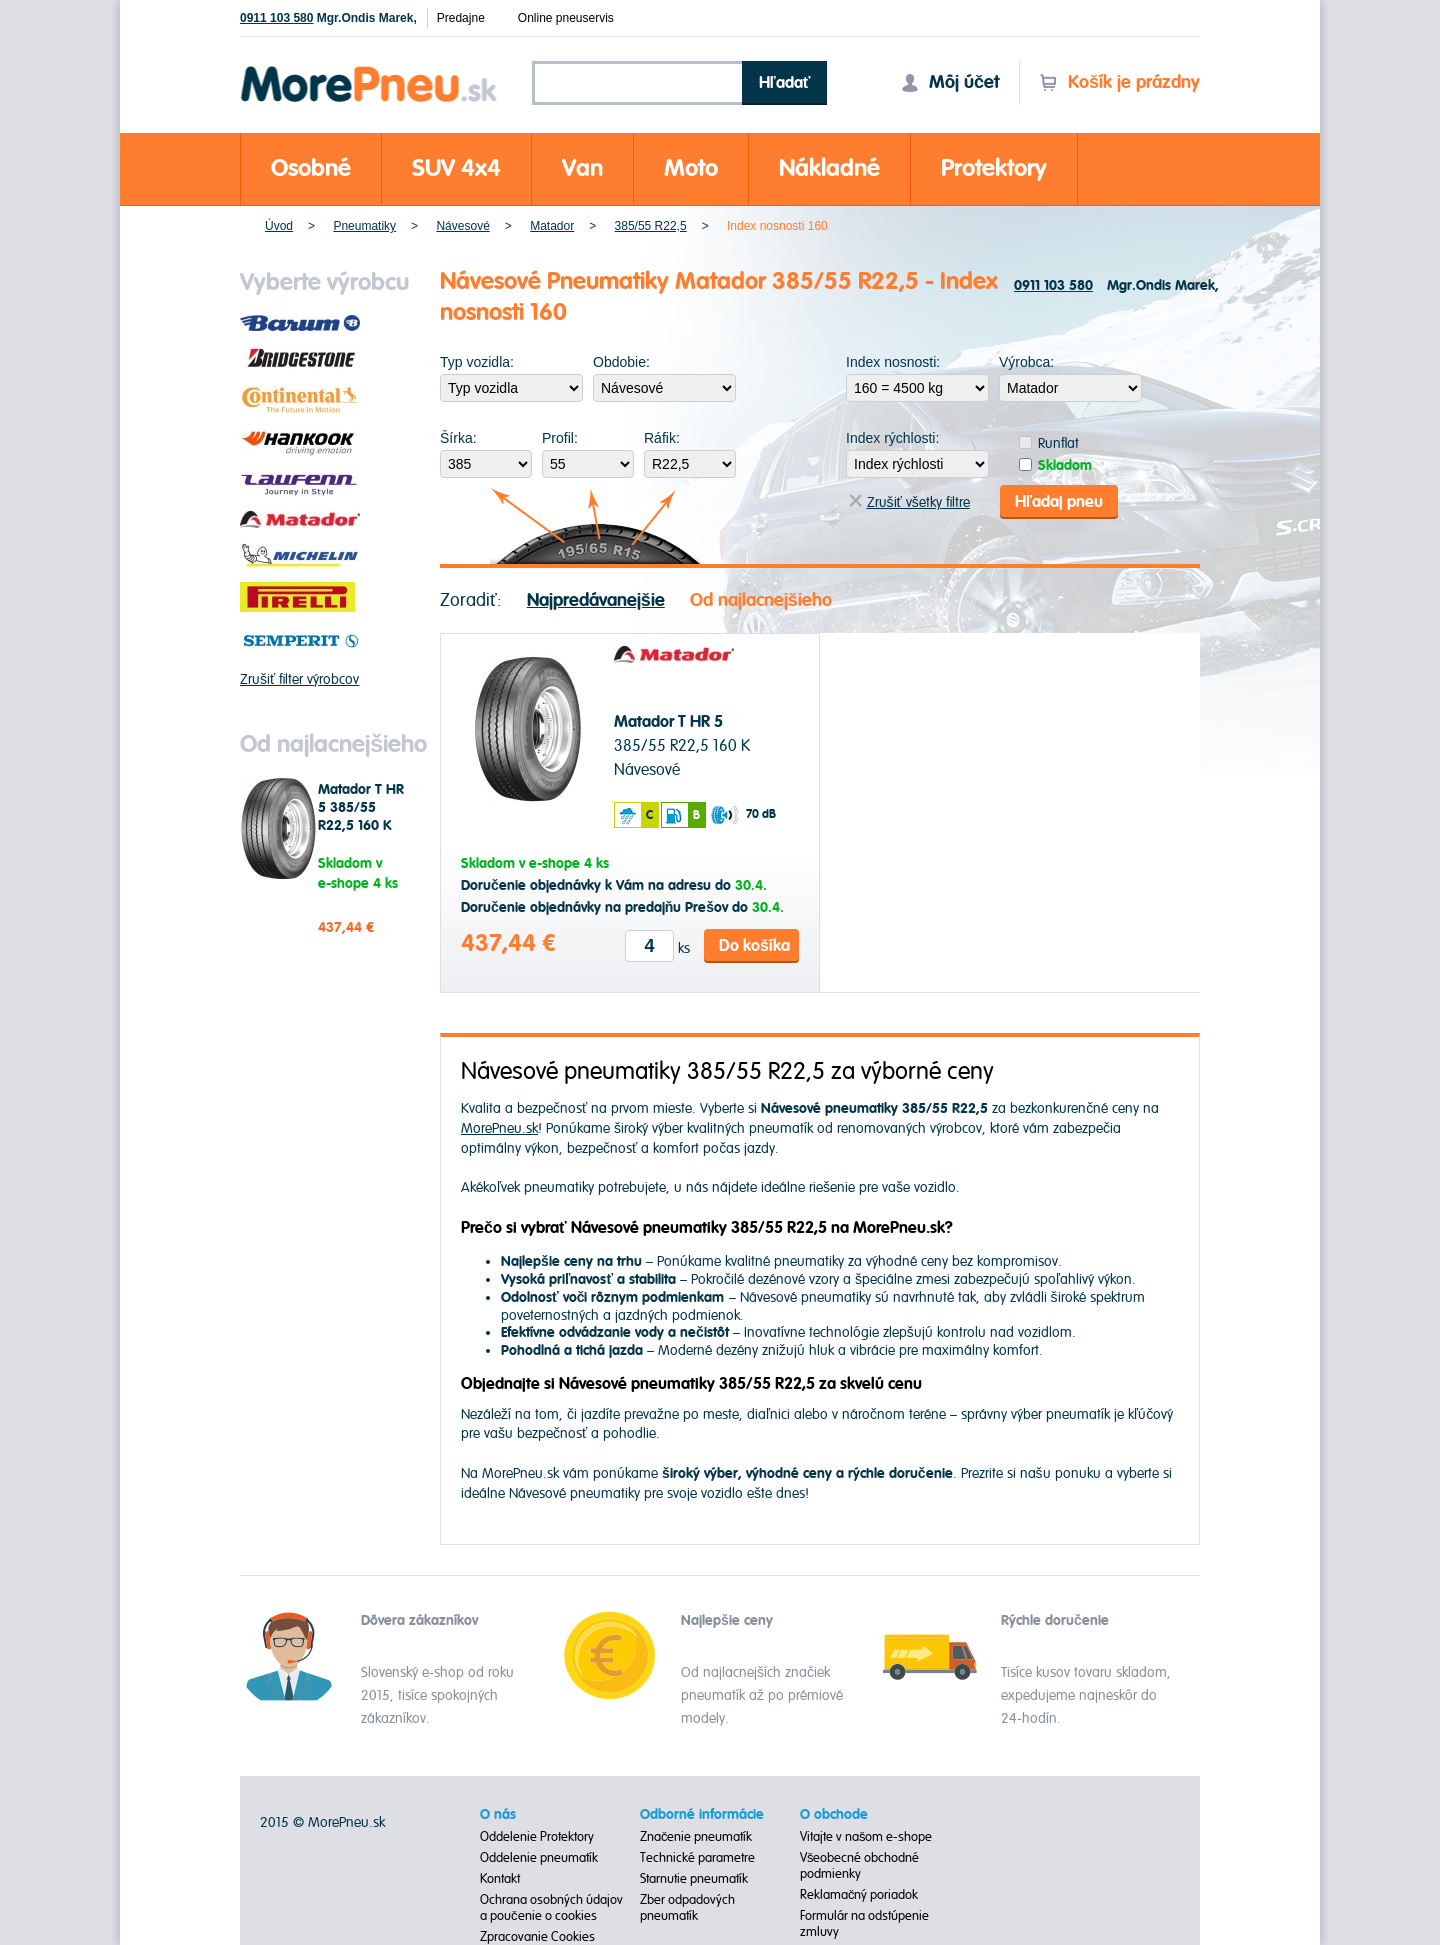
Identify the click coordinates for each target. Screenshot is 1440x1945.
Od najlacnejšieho (761, 600)
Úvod (279, 226)
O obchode (834, 1815)
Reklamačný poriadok (859, 1895)
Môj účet (950, 82)
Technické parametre (697, 1858)
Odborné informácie (702, 1815)
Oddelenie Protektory (537, 1837)
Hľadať (785, 83)
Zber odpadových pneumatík (687, 1908)
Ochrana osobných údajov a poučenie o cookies (551, 1908)
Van (582, 168)
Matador (552, 226)
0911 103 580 (276, 18)
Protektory (994, 168)
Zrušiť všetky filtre (909, 502)
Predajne (461, 18)
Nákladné (829, 168)
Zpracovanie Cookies (537, 1937)
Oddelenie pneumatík (539, 1858)
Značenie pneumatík (696, 1837)
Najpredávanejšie (596, 600)
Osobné (311, 168)
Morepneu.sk (369, 69)
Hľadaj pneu (1059, 502)
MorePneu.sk (499, 1128)
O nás (498, 1815)
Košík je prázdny (1119, 82)
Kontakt (500, 1879)
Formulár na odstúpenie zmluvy (864, 1924)
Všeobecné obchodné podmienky (860, 1866)
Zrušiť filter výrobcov (299, 679)
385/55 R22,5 (651, 226)
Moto (691, 168)
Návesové (462, 226)
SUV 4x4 (456, 168)
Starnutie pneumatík (694, 1879)
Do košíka (754, 946)
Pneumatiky (364, 226)
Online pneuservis (566, 18)
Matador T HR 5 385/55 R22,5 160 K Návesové (361, 817)
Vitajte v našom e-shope (866, 1837)
